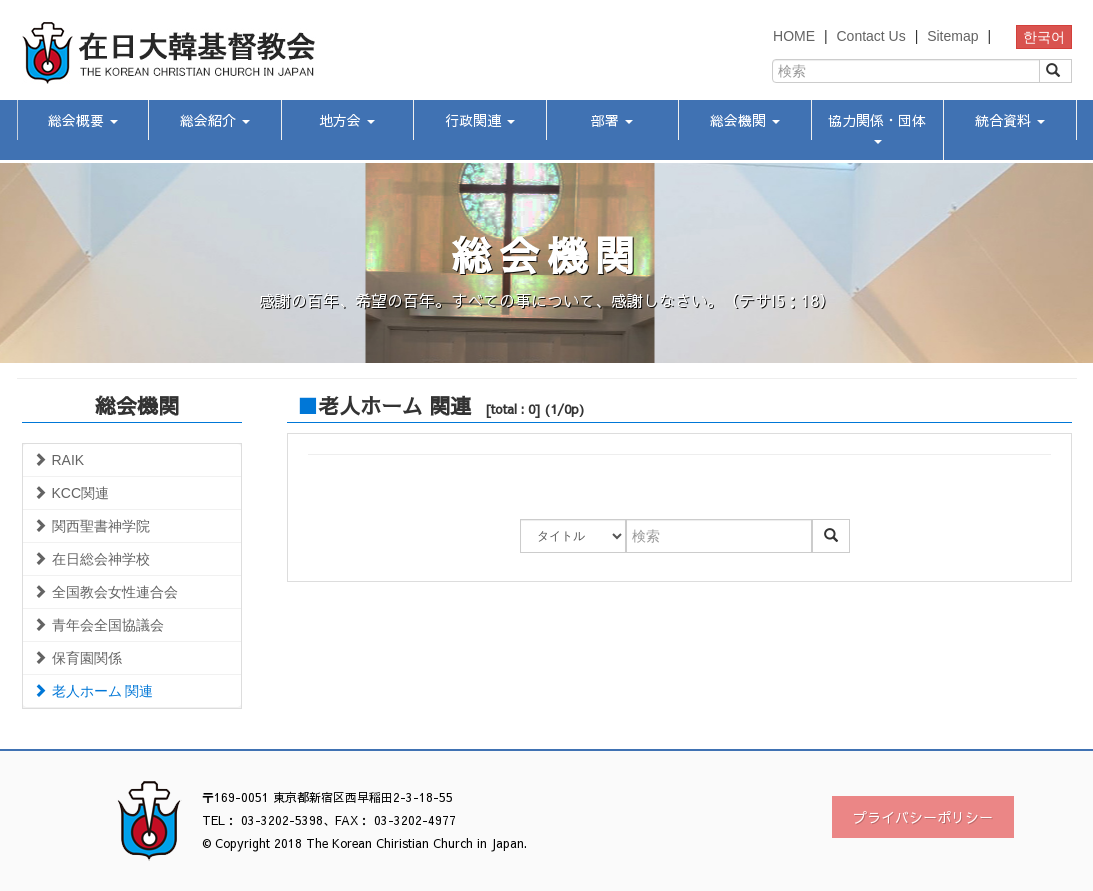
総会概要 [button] (83, 120)
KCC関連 (71, 493)
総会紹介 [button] (215, 120)
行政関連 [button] (480, 120)
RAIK (59, 460)
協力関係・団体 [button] (877, 127)
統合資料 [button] (1010, 120)
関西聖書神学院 (91, 526)
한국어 (1044, 37)
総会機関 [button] (745, 120)
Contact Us (870, 36)
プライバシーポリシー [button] (923, 817)
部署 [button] (612, 120)
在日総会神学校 (91, 559)
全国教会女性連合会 (105, 592)
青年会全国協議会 (98, 625)
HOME (794, 36)
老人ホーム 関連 (93, 691)
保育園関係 (77, 658)
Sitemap (952, 36)
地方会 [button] (347, 120)
